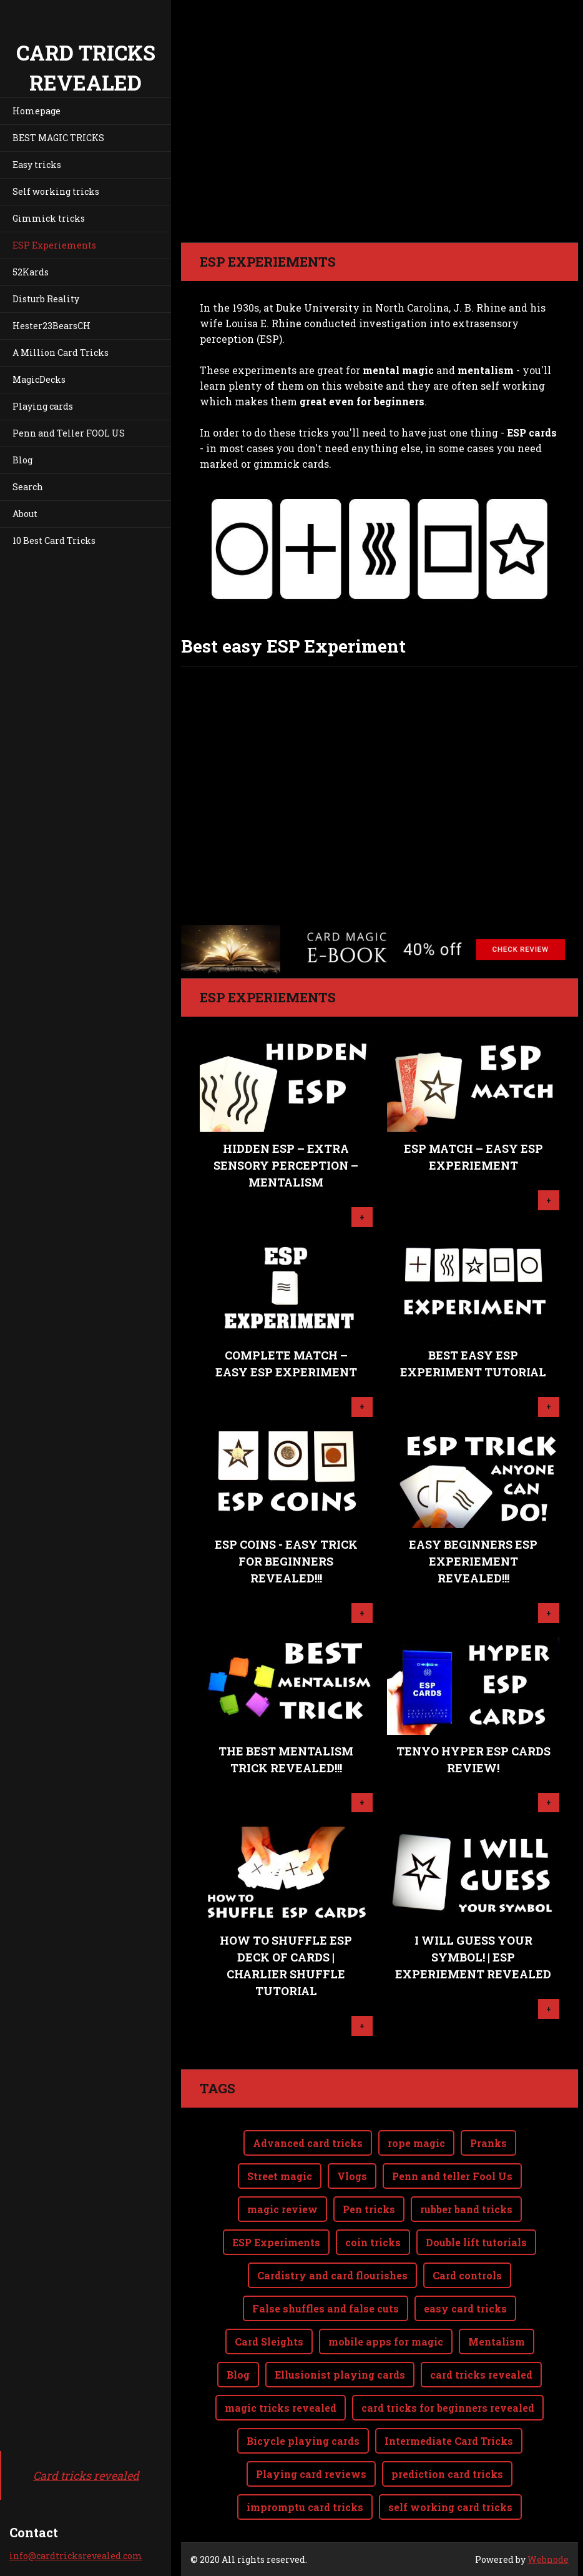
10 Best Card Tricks (54, 540)
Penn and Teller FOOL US (68, 433)
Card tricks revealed (86, 2475)
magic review (282, 2209)
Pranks (488, 2142)
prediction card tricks (447, 2473)
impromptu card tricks (305, 2507)
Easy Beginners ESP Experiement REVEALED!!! (473, 1561)
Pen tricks (369, 2209)
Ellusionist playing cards (340, 2374)
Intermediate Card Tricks (449, 2440)
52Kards (30, 272)
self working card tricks (450, 2507)
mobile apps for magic (385, 2341)
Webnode (548, 2559)
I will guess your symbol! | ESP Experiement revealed (473, 1957)
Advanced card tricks (308, 2142)
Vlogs (352, 2176)
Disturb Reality (45, 299)
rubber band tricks (466, 2209)
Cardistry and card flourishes (332, 2275)
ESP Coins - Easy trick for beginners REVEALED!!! (286, 1561)
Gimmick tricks (48, 218)
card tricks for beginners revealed (447, 2407)
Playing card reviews (311, 2473)
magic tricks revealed (280, 2407)
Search (27, 487)
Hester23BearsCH (51, 326)
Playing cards (42, 406)
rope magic (416, 2142)
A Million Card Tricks (60, 352)
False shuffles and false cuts (325, 2308)
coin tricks (373, 2242)
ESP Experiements (54, 245)
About (24, 514)
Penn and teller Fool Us (452, 2176)
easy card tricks (465, 2308)
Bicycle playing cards (303, 2440)
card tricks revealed (481, 2374)
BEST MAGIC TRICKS (58, 138)
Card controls (467, 2275)
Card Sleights (269, 2341)
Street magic (279, 2176)
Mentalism (496, 2341)
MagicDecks (39, 379)
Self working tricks (55, 191)
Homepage (36, 111)
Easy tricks (36, 164)
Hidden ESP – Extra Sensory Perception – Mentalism (285, 1165)
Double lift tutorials (476, 2242)
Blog (22, 460)
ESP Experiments (276, 2242)
